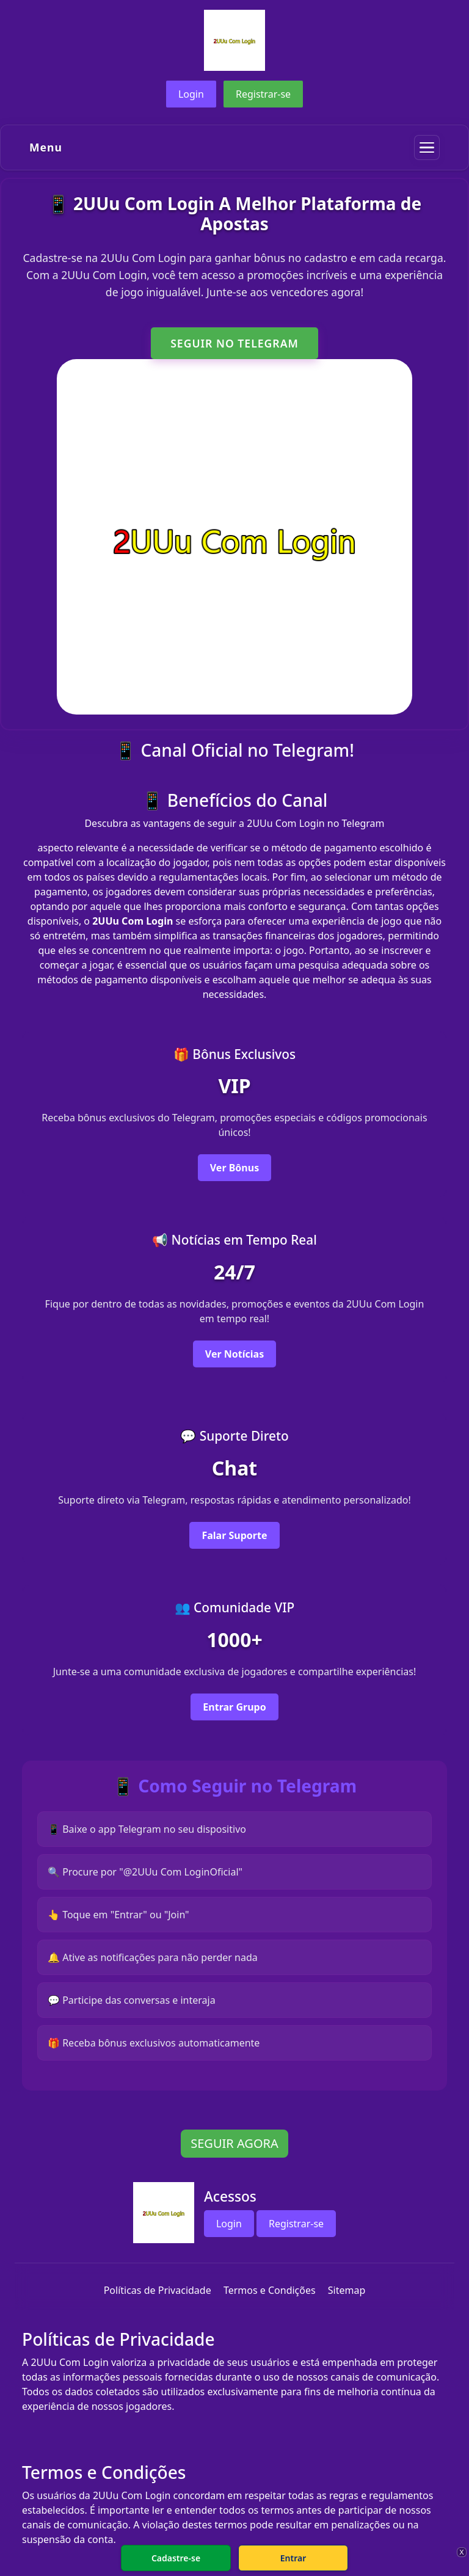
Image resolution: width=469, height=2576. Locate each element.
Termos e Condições (270, 2290)
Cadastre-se (175, 2558)
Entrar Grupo (234, 1707)
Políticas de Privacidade (157, 2290)
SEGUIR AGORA (234, 2143)
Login (191, 94)
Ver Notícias (234, 1354)
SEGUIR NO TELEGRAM (234, 343)
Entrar (293, 2558)
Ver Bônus (234, 1167)
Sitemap (347, 2290)
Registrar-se (263, 94)
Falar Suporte (234, 1535)
